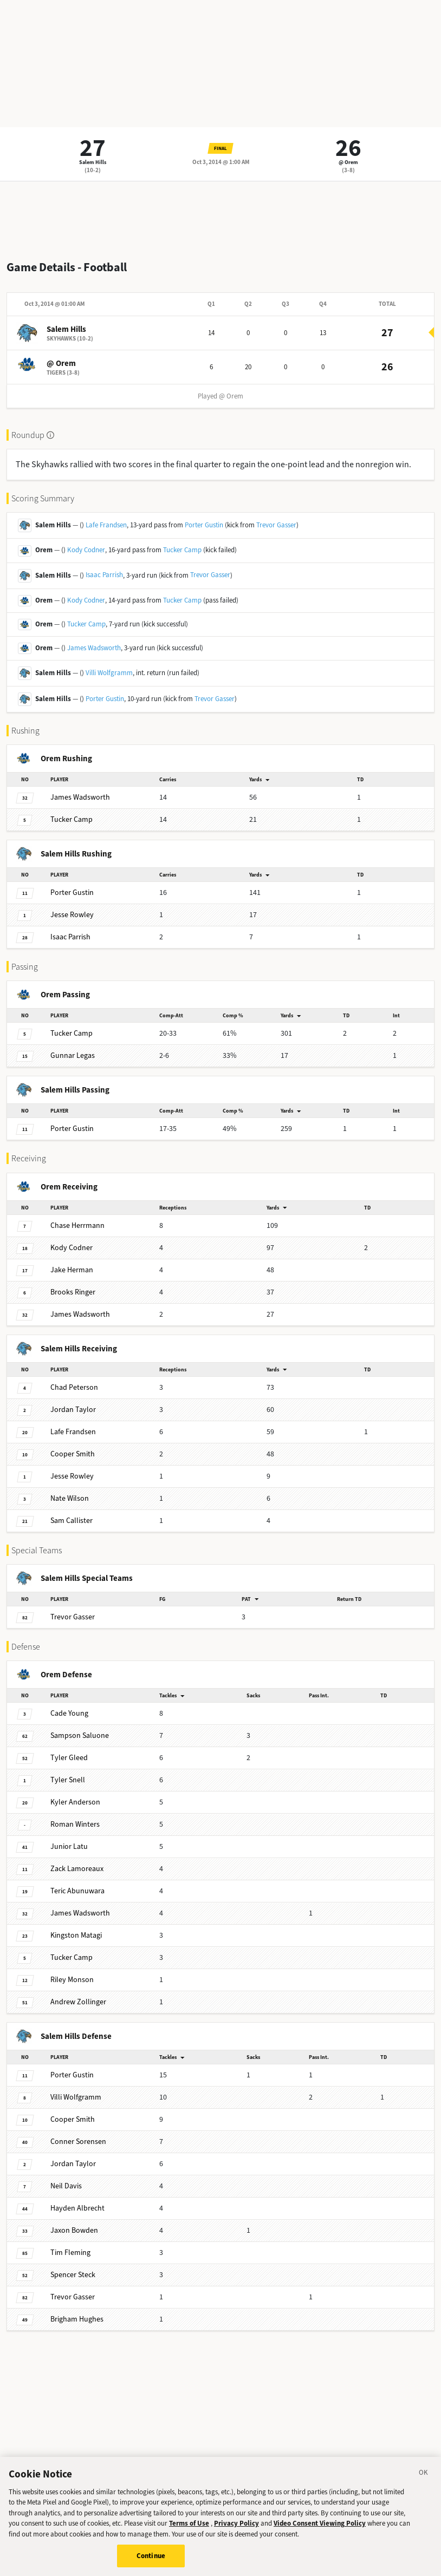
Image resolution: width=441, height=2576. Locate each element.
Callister (71, 1520)
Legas (72, 1055)
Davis (66, 2186)
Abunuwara (77, 1891)
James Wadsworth (94, 647)
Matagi (76, 1935)
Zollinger (78, 2002)
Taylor (73, 1409)
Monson (72, 1980)
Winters (75, 1824)
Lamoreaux (76, 1869)
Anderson (75, 1802)
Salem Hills (92, 162)
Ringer (72, 1292)
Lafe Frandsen (106, 524)
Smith (72, 1454)
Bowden (74, 2230)
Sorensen (78, 2141)
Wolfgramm (75, 2097)
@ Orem (348, 162)
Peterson (74, 1387)
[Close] (424, 2482)
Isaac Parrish (104, 574)
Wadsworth (80, 797)
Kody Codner (86, 549)
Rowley (72, 915)
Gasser (72, 1617)
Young (69, 1713)
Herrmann (77, 1225)
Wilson (69, 1498)
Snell (67, 1780)
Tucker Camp (182, 549)
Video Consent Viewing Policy (320, 2531)
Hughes (76, 2319)
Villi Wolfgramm (109, 672)
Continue (151, 2564)
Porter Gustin (204, 524)
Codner (71, 1248)
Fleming (70, 2252)
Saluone (79, 1735)
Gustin (72, 892)
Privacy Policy (236, 2531)
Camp (71, 819)
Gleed (69, 1758)
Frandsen (73, 1432)
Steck (72, 2275)
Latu (69, 1846)
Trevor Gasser (276, 524)
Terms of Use (189, 2531)
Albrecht (77, 2208)
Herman (71, 1270)
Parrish (70, 937)
